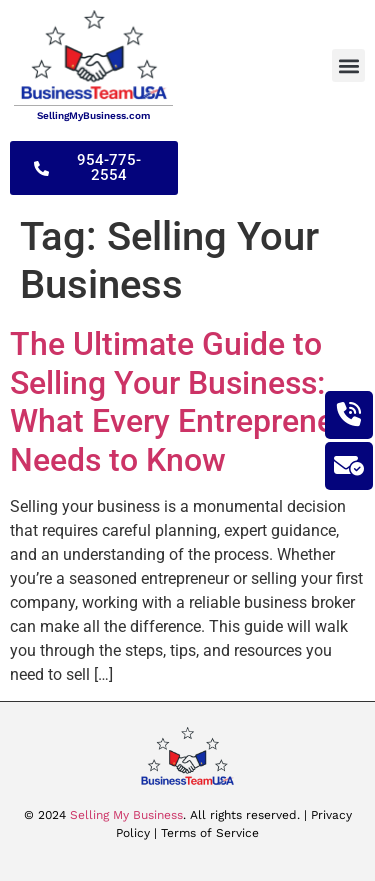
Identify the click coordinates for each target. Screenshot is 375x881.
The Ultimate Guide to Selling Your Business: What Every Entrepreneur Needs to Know (186, 401)
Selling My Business (126, 815)
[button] (348, 65)
